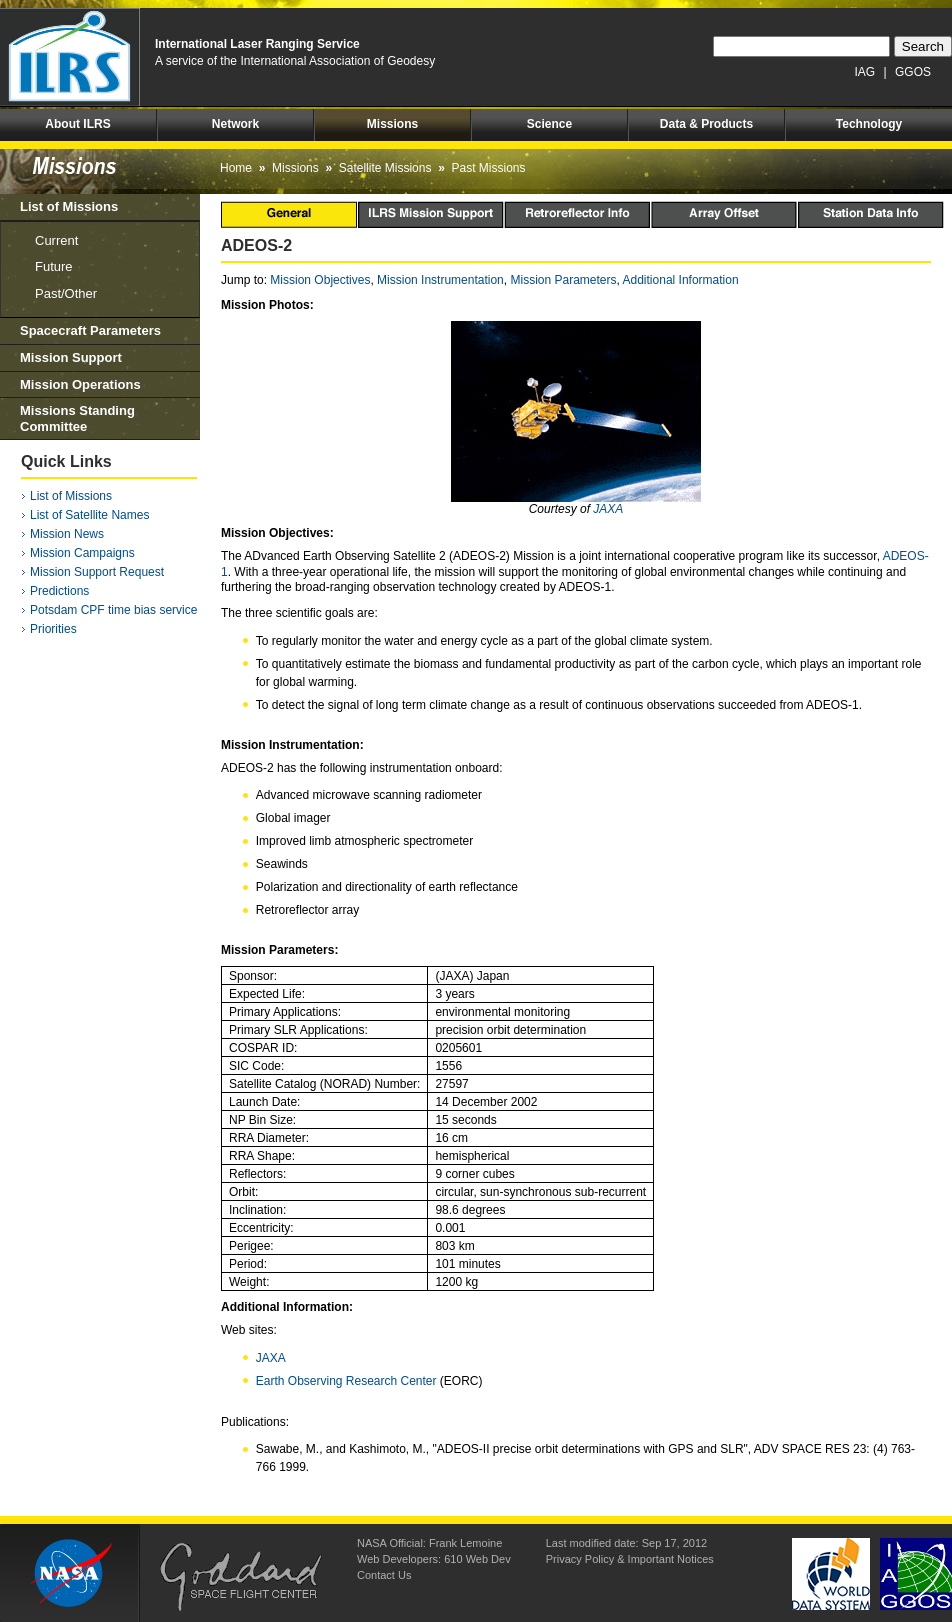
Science (549, 124)
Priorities (53, 629)
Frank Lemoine (465, 1543)
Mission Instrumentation (440, 280)
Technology (869, 124)
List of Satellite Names (89, 515)
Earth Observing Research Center (346, 1381)
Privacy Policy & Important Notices (630, 1559)
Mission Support (71, 357)
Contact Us (384, 1575)
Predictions (59, 591)
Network (235, 124)
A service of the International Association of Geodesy (295, 61)
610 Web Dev (477, 1559)
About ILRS (77, 124)
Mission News (67, 534)
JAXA (608, 509)
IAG (865, 72)
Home (236, 168)
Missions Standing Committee (77, 418)
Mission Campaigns (82, 553)
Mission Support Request (97, 572)
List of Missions (69, 206)
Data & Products (706, 124)
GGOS (913, 72)
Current (56, 240)
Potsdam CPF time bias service (113, 610)
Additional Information (681, 280)
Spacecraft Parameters (90, 330)
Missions (392, 124)
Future (54, 266)
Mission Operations (80, 384)
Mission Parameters (563, 280)
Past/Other (66, 293)
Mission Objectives (320, 280)
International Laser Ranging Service (257, 44)
